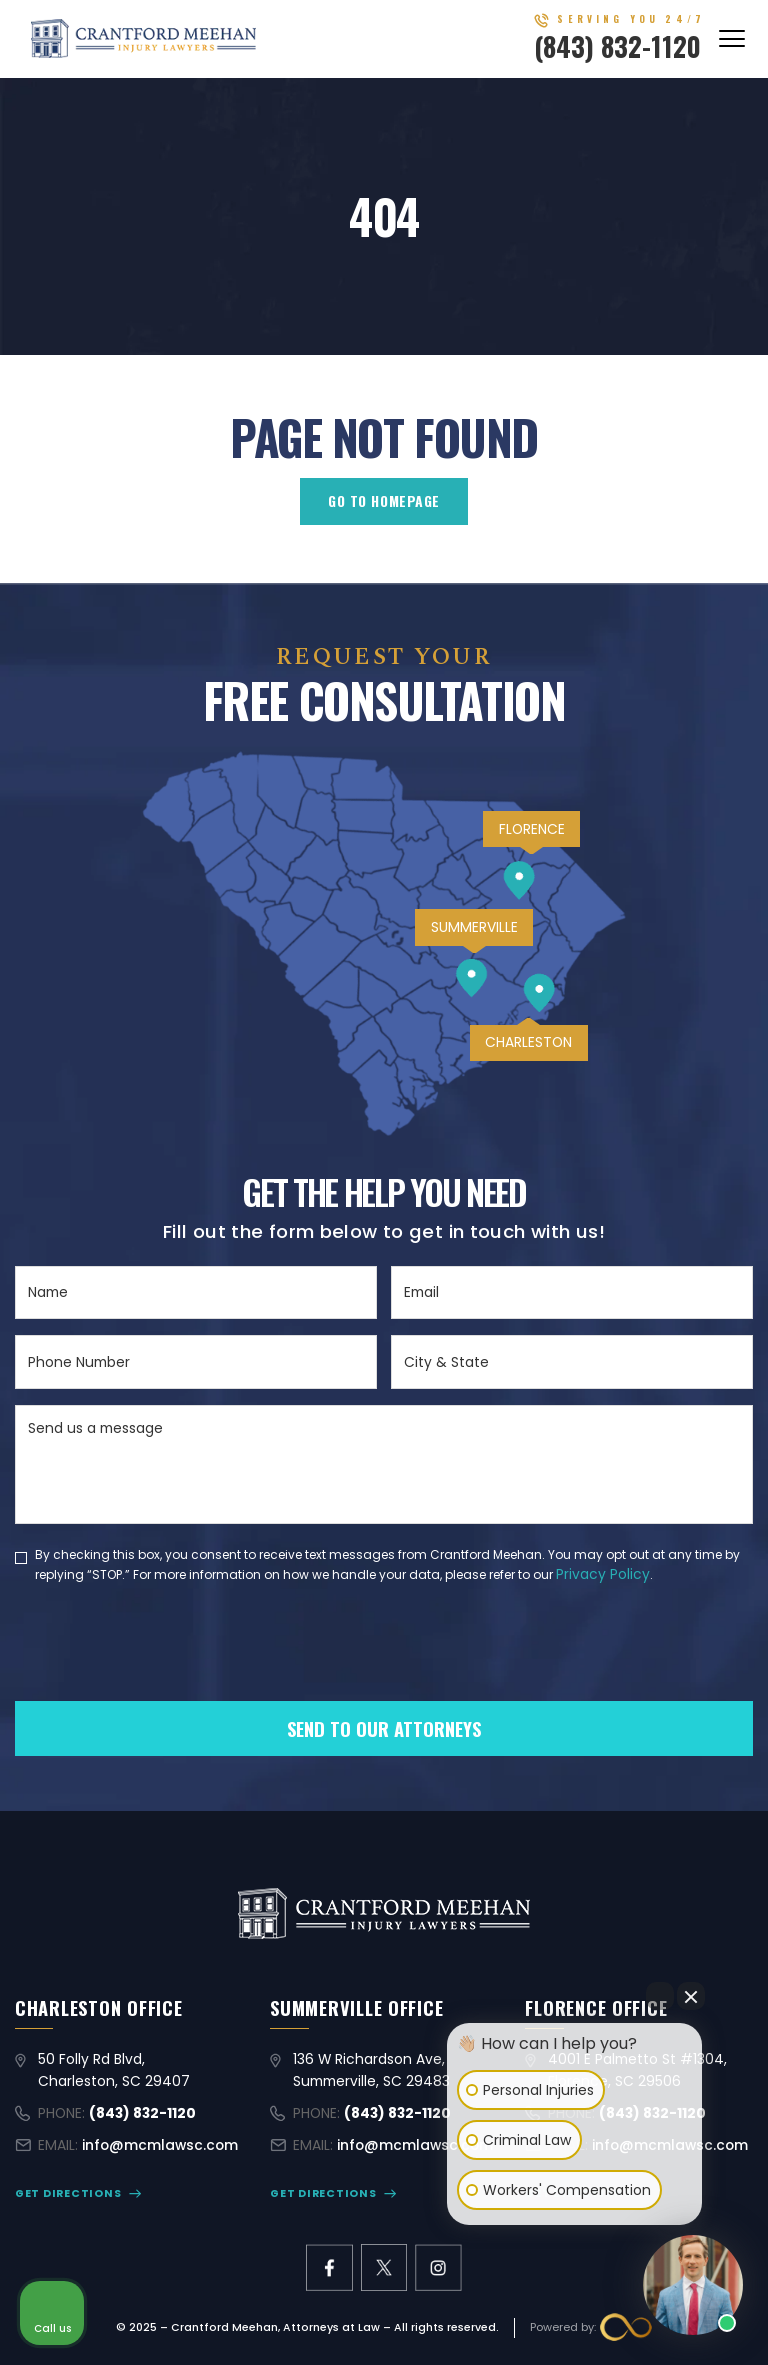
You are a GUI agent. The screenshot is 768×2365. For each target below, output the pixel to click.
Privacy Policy (603, 1574)
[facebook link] (329, 2267)
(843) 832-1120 (617, 46)
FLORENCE (532, 829)
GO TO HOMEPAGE (384, 501)
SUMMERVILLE (474, 927)
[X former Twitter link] (384, 2267)
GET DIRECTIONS (68, 2193)
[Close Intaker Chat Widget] (691, 1996)
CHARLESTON (528, 1042)
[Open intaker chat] (478, 2234)
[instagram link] (438, 2267)
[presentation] (167, 1676)
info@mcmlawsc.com (160, 2145)
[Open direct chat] (660, 1996)
